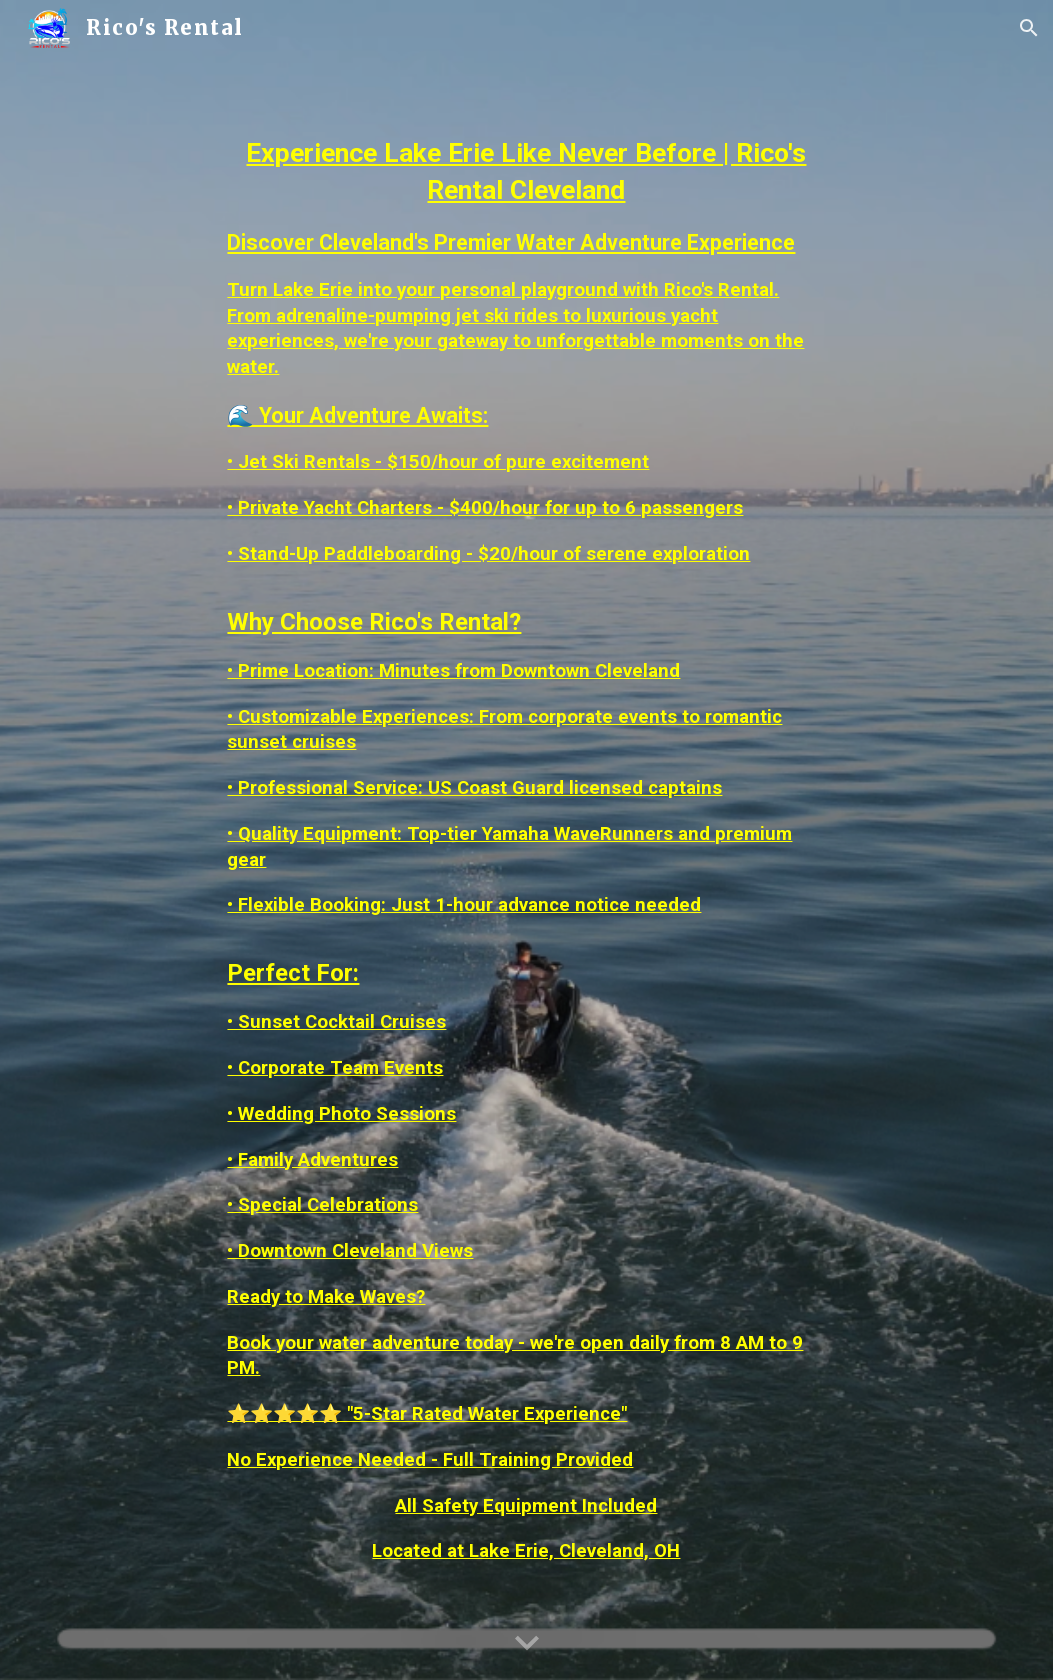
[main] (526, 840)
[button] (1029, 28)
